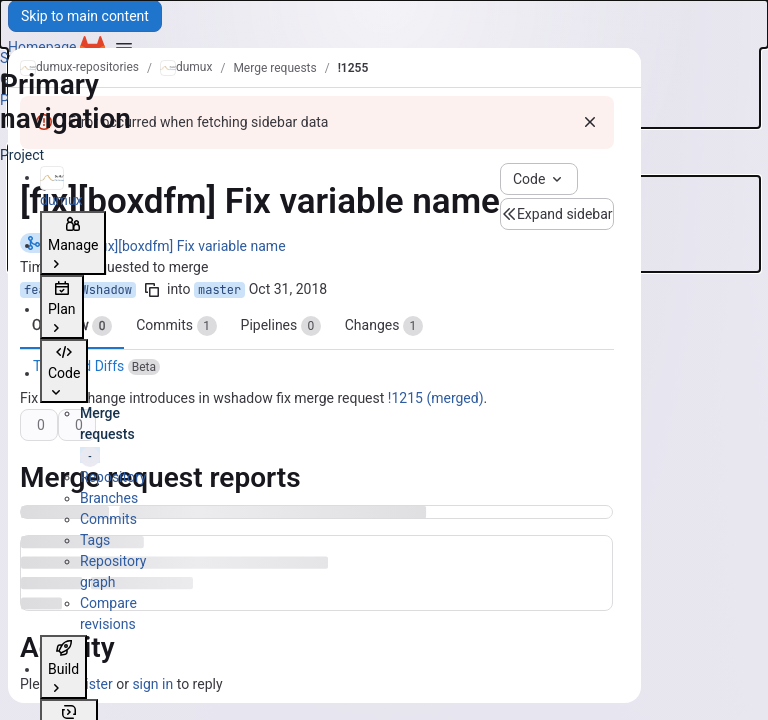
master (219, 290)
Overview (72, 326)
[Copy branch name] (152, 290)
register (88, 684)
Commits (176, 326)
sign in (152, 684)
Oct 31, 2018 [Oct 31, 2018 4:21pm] (288, 289)
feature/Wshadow (78, 290)
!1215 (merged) (436, 398)
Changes (384, 326)
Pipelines (281, 326)
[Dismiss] (590, 122)
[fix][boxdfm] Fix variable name (190, 246)
